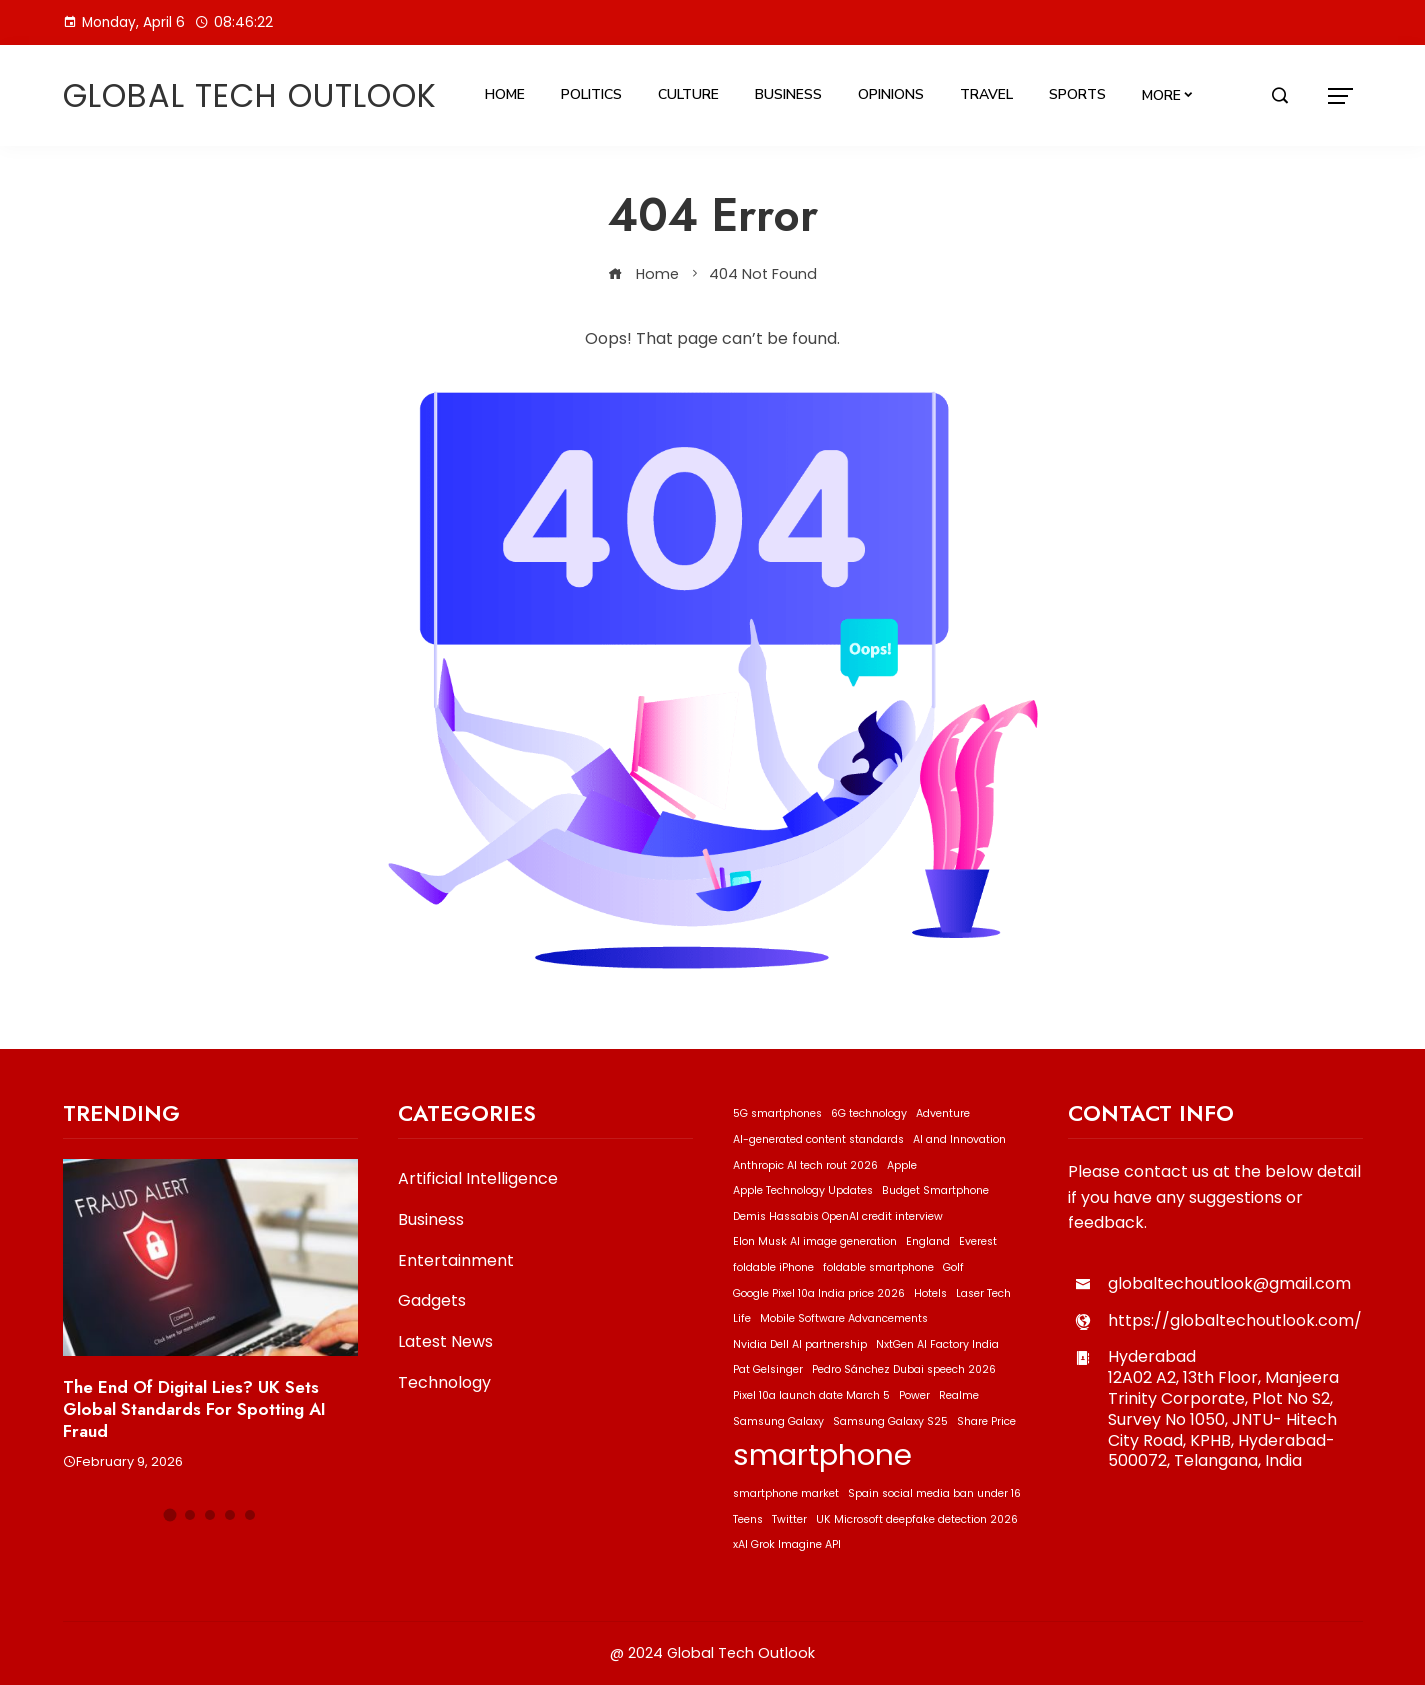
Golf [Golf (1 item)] (953, 1267)
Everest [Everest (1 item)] (978, 1241)
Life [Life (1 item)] (742, 1318)
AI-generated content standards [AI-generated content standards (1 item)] (818, 1139)
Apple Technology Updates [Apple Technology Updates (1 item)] (803, 1190)
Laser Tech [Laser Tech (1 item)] (983, 1293)
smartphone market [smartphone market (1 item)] (786, 1493)
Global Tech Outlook (250, 95)
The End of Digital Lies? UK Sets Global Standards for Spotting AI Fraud (194, 1409)
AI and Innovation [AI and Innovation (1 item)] (959, 1139)
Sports (1077, 94)
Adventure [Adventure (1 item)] (943, 1113)
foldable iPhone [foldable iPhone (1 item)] (773, 1267)
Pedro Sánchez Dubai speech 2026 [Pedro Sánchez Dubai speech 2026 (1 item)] (904, 1369)
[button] (170, 1515)
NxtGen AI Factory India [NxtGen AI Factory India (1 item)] (937, 1344)
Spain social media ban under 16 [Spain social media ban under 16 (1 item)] (934, 1493)
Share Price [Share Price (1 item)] (986, 1421)
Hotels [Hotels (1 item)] (930, 1293)
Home (505, 94)
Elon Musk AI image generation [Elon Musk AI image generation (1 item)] (815, 1241)
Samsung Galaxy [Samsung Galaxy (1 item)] (778, 1421)
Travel (986, 94)
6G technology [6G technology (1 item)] (869, 1113)
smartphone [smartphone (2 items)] (822, 1454)
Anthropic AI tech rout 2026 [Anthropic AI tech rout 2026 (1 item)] (805, 1165)
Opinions (891, 94)
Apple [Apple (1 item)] (902, 1165)
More (1161, 95)
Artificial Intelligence (478, 1179)
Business (788, 94)
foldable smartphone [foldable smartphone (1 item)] (878, 1267)
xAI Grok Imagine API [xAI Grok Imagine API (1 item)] (787, 1544)
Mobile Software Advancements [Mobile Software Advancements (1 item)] (844, 1318)
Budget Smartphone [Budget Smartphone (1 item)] (935, 1190)
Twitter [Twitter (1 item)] (789, 1519)
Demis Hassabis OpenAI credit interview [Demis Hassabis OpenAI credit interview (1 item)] (838, 1216)
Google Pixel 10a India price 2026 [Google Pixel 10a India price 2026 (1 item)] (819, 1293)
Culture (688, 94)
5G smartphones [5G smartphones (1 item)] (777, 1113)
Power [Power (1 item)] (914, 1395)
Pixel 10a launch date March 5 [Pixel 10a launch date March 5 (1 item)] (811, 1395)
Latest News (445, 1342)
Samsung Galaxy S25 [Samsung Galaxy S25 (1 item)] (890, 1421)
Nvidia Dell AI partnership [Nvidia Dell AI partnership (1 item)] (800, 1344)
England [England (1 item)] (928, 1241)
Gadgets (432, 1301)
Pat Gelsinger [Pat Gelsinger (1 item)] (768, 1369)
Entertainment (456, 1261)
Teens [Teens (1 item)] (748, 1519)
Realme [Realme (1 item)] (959, 1395)
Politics (591, 94)
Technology (444, 1383)
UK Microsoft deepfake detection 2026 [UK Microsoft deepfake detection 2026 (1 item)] (917, 1519)
